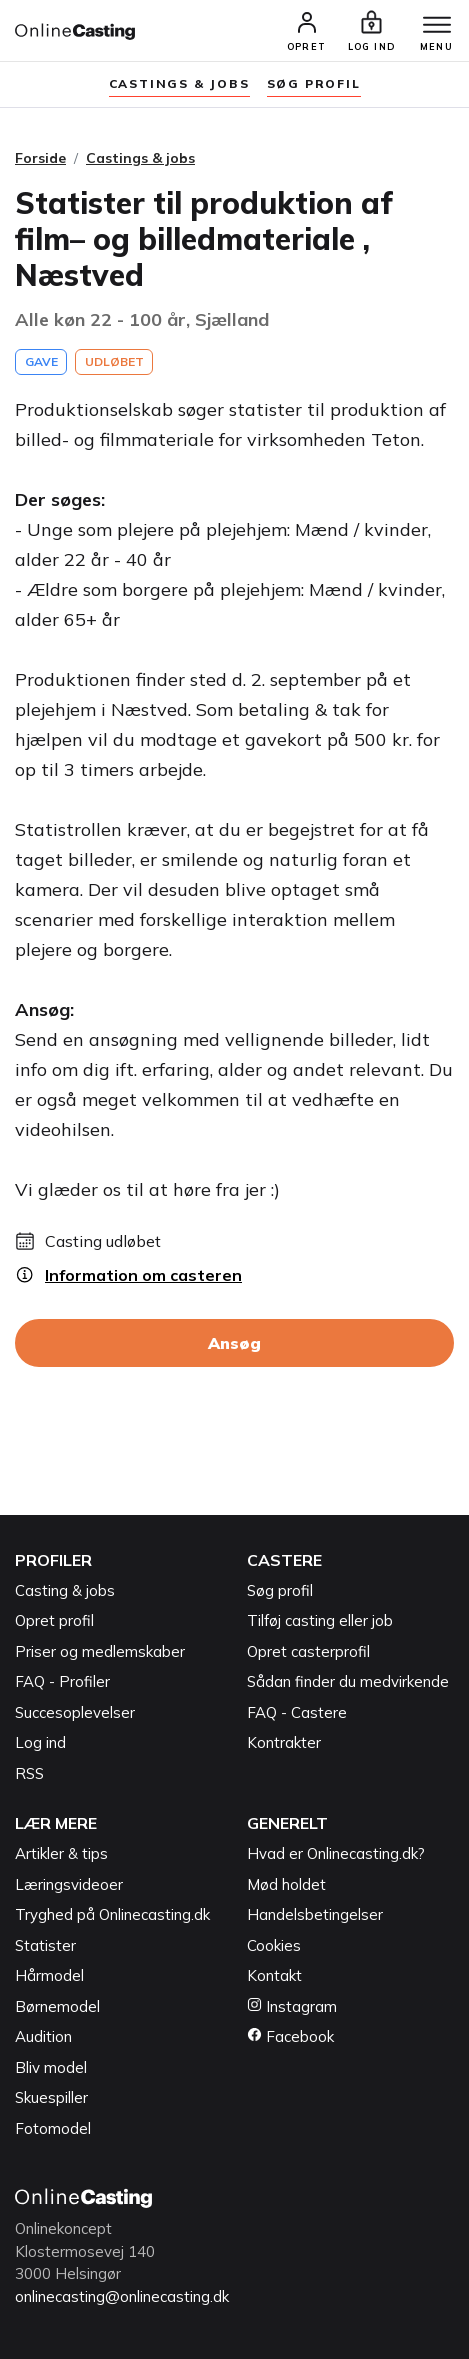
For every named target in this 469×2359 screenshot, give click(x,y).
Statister (45, 1945)
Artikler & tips (61, 1853)
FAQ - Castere (297, 1712)
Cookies (274, 1945)
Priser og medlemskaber (100, 1651)
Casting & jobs (65, 1590)
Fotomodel (53, 2128)
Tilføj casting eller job (320, 1620)
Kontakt (274, 1975)
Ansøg (234, 1343)
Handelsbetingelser (315, 1914)
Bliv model (51, 2067)
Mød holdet (286, 1884)
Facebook (290, 2036)
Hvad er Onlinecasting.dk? (336, 1853)
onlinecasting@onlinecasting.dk (122, 2296)
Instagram (292, 2006)
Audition (43, 2036)
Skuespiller (51, 2097)
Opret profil (54, 1620)
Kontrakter (284, 1742)
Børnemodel (57, 2006)
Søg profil (280, 1590)
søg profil (314, 83)
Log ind (40, 1742)
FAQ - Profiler (62, 1681)
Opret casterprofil (308, 1651)
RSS (29, 1773)
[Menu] (437, 26)
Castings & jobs (179, 83)
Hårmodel (49, 1975)
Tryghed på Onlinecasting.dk (112, 1914)
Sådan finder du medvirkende (348, 1681)
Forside (40, 158)
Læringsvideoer (69, 1884)
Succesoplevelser (75, 1712)
